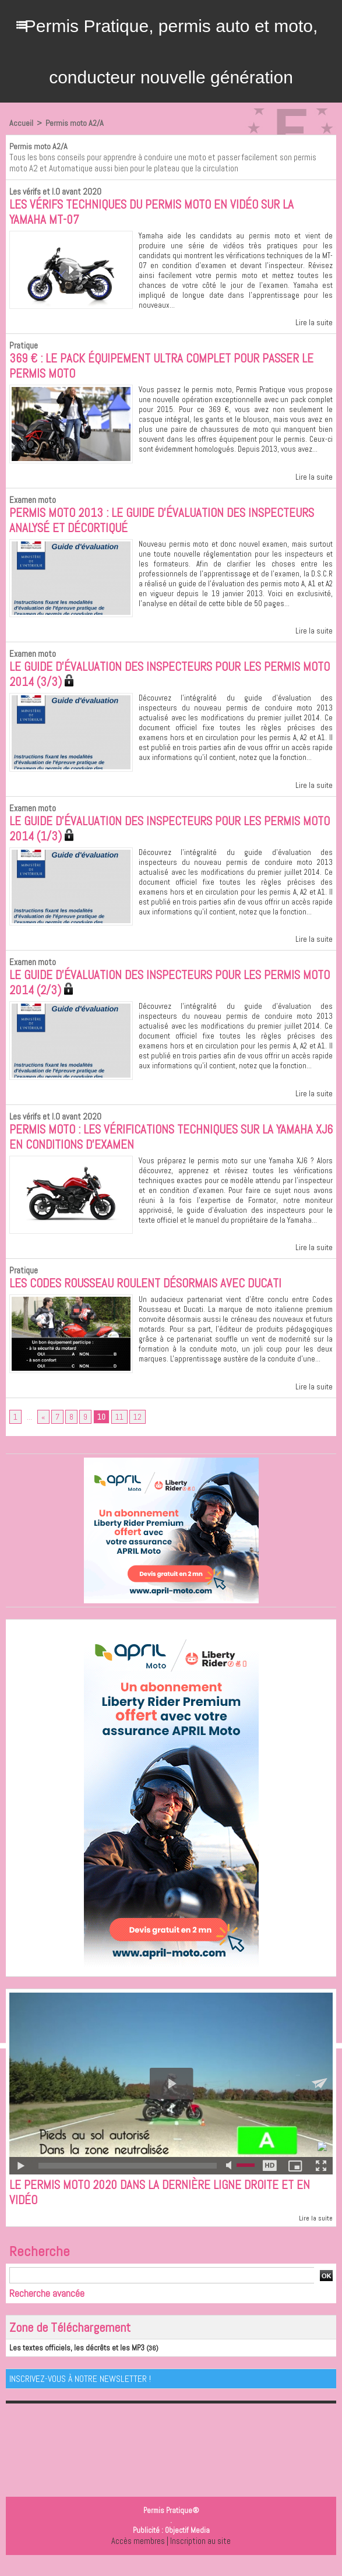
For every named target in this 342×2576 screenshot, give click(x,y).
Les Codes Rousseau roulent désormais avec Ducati (153, 1295)
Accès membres (138, 2555)
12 (137, 1430)
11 (119, 1430)
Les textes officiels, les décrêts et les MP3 (70, 2363)
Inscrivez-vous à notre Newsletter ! (80, 2394)
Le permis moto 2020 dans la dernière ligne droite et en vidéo (165, 2207)
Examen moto (31, 503)
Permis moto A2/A (73, 123)
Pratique (22, 347)
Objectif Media (187, 2545)
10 (101, 1430)
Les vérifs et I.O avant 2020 (53, 191)
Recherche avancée (46, 2308)
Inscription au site (200, 2555)
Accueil (20, 123)
